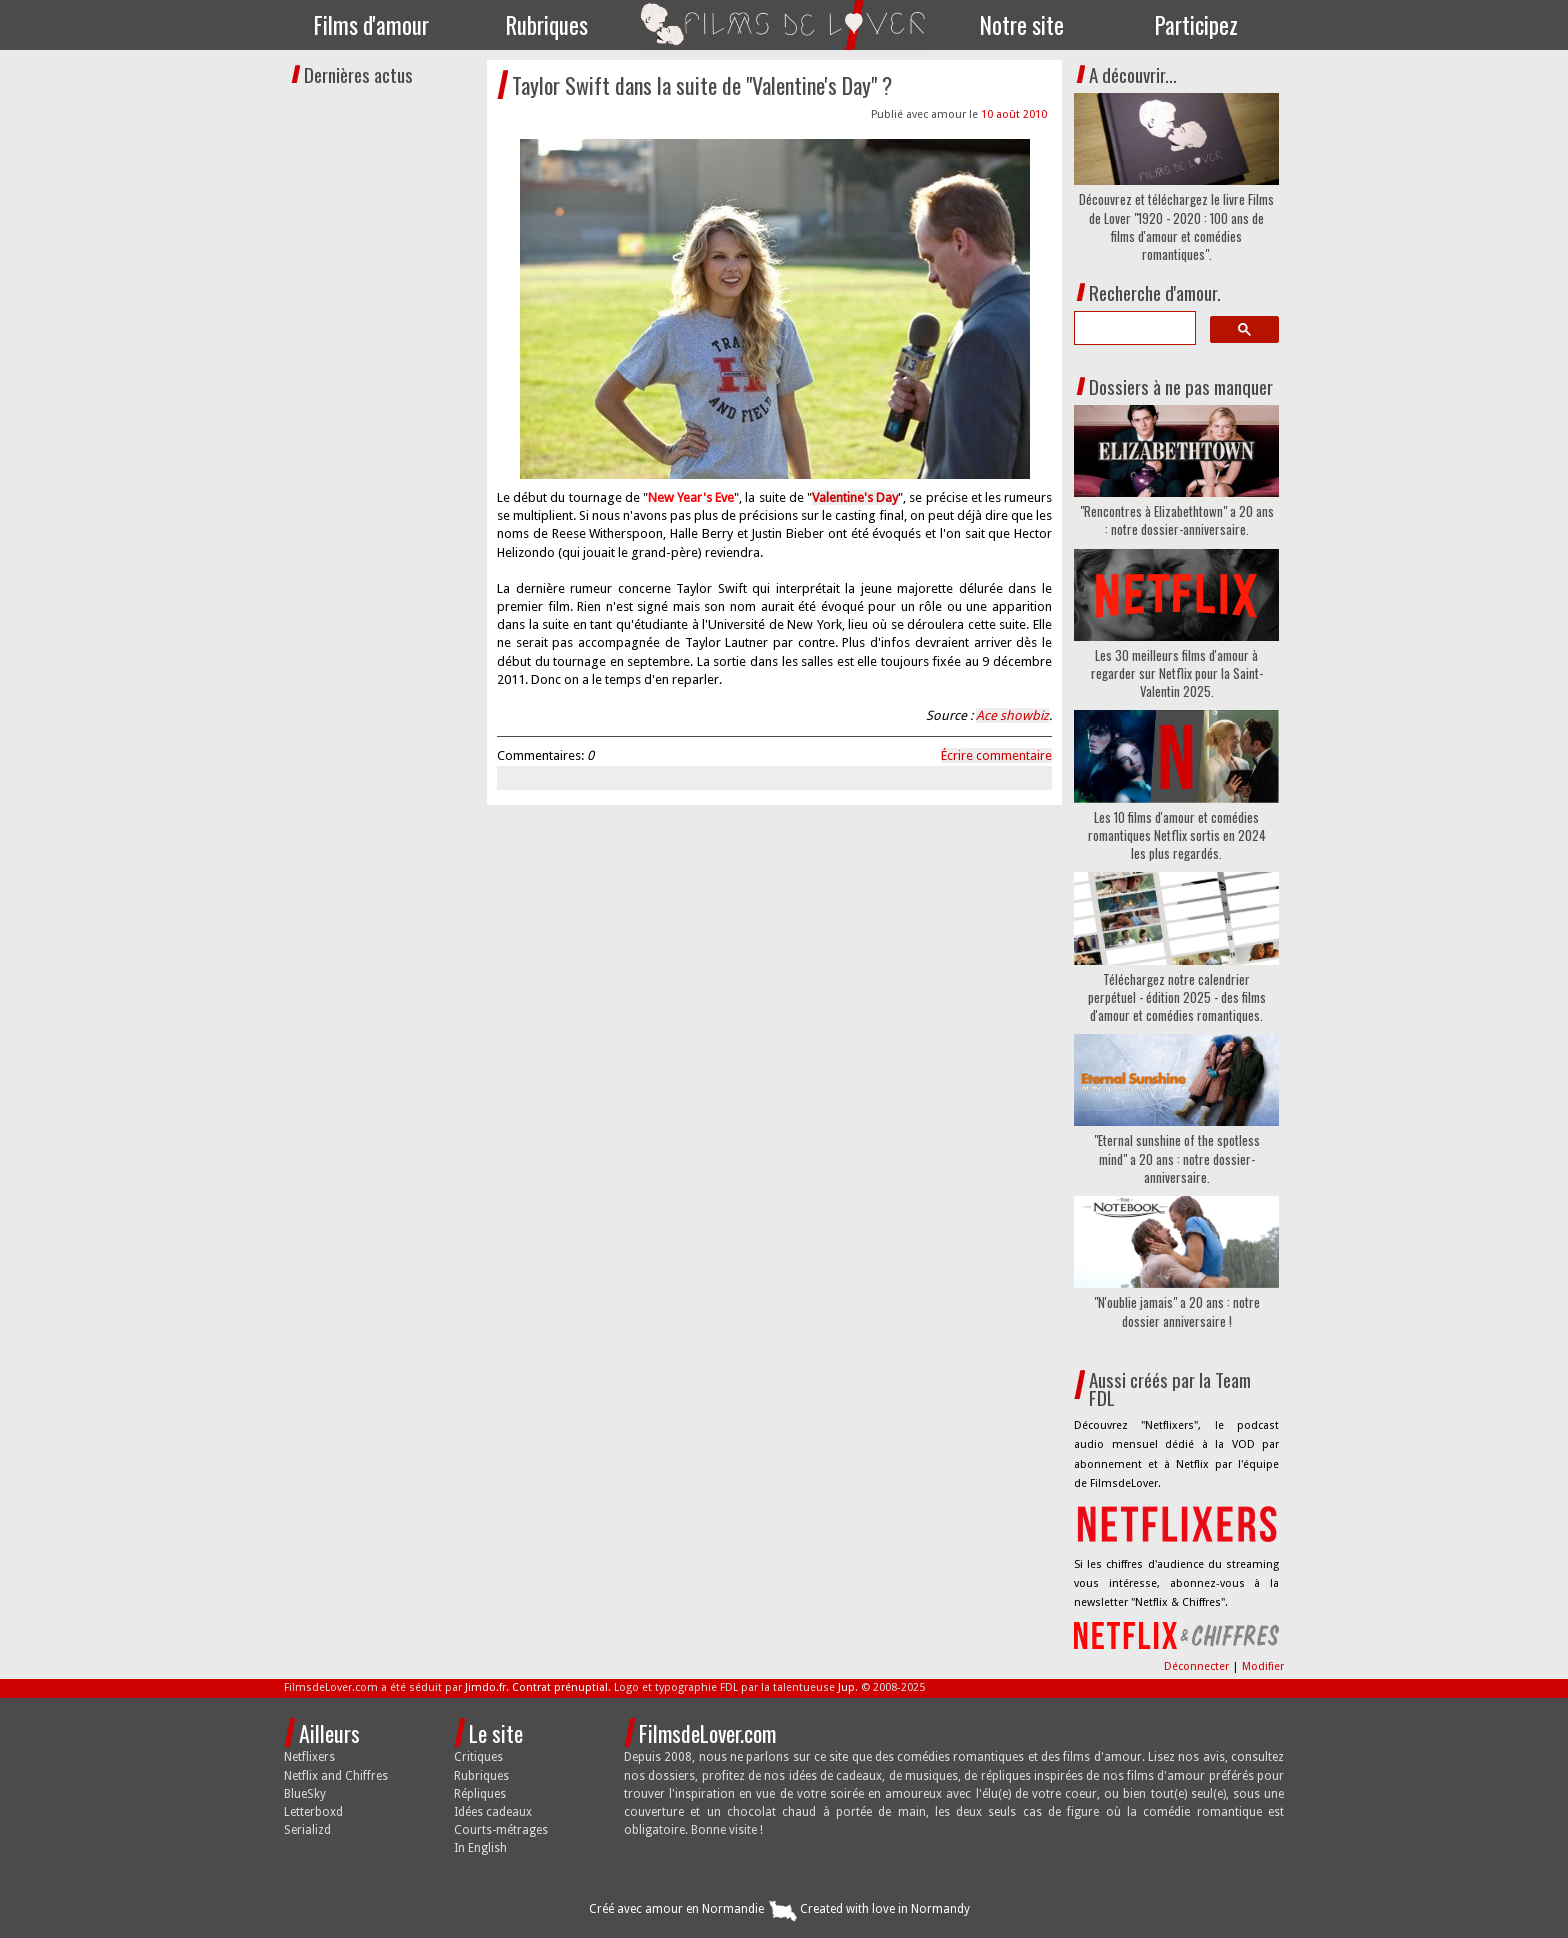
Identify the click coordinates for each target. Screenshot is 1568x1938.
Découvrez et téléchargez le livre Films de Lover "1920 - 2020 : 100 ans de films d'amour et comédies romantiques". (1176, 226)
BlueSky (305, 1794)
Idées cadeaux (493, 1812)
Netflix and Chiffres (336, 1776)
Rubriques (547, 25)
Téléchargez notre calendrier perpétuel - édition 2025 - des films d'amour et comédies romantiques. (1177, 997)
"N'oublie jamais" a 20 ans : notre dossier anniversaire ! (1177, 1311)
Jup (846, 1687)
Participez (1196, 25)
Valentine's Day (855, 497)
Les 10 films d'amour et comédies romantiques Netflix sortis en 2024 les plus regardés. (1177, 835)
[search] (1133, 328)
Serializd (307, 1830)
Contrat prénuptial (560, 1687)
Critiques (478, 1757)
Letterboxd (313, 1812)
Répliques (480, 1794)
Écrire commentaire (996, 755)
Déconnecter (1198, 1666)
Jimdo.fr (485, 1687)
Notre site (1022, 25)
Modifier (1263, 1666)
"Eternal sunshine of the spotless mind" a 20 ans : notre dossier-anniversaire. (1177, 1158)
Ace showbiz (1012, 715)
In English (480, 1848)
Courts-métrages (501, 1830)
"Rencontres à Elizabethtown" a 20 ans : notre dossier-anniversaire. (1177, 520)
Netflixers (309, 1757)
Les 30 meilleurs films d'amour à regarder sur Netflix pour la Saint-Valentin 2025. (1177, 673)
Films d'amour (371, 25)
